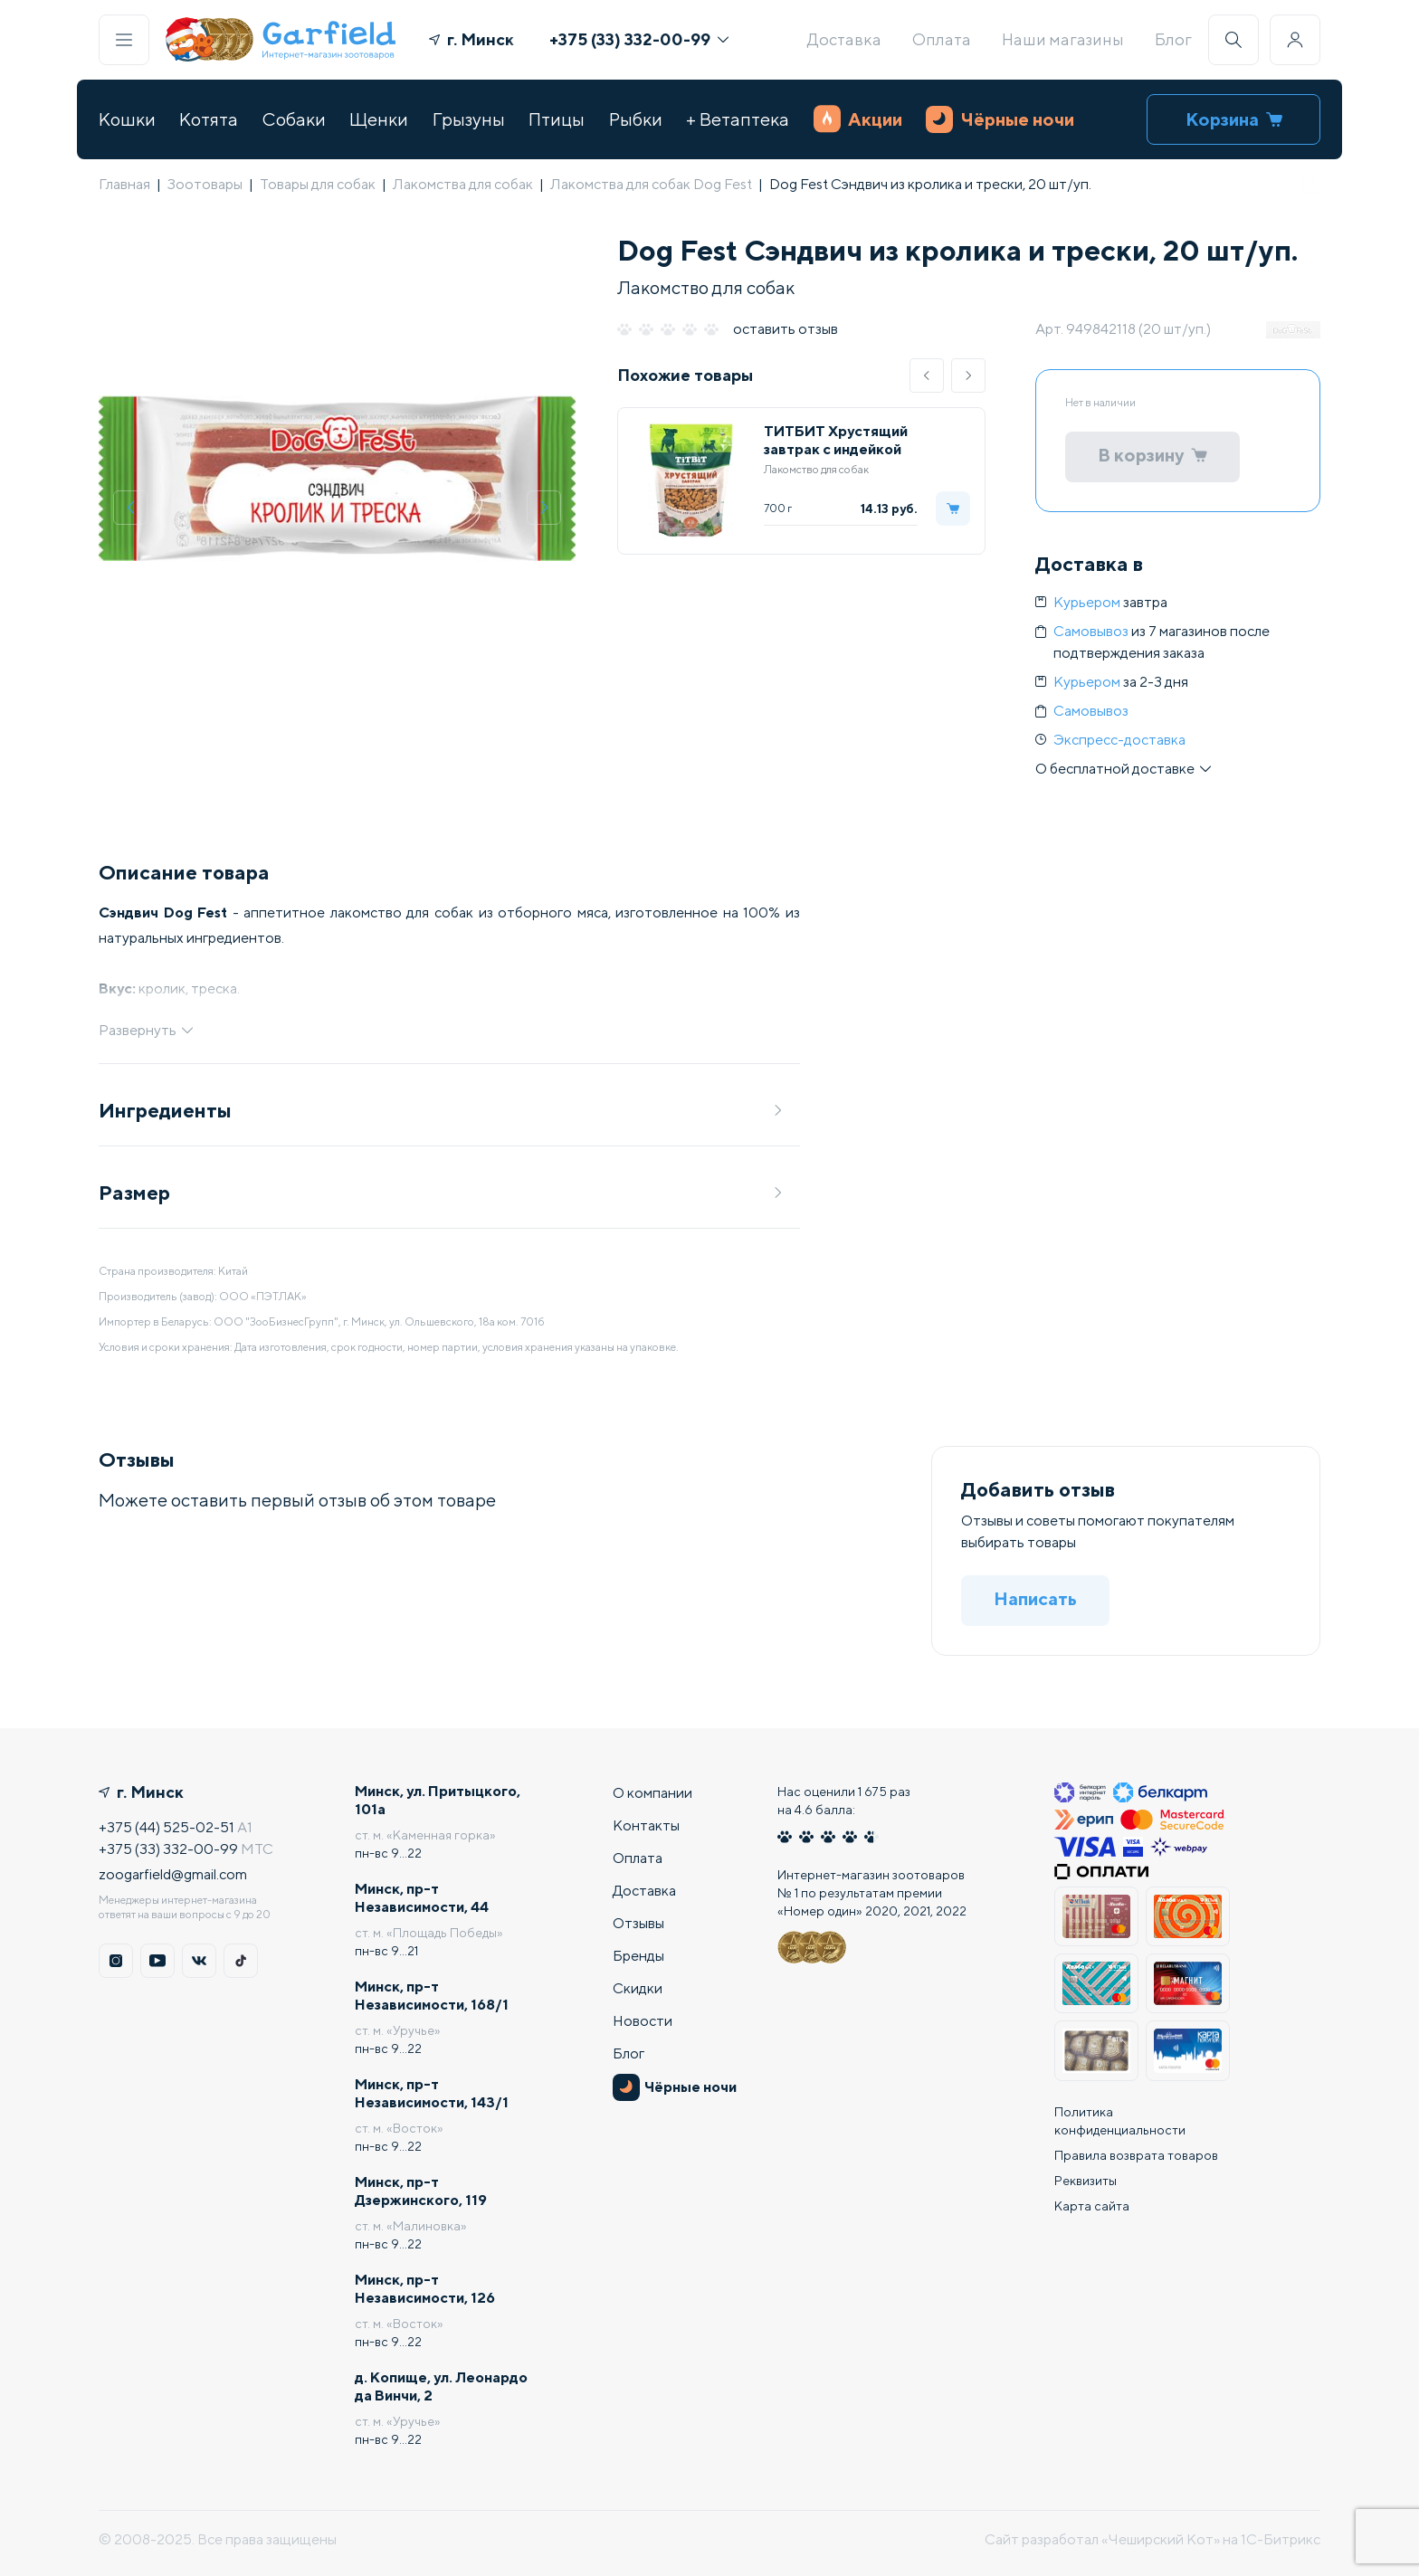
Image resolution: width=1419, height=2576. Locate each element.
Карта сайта (1091, 2206)
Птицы (557, 119)
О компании (652, 1792)
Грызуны (469, 119)
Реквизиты (1085, 2180)
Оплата (941, 39)
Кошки (127, 119)
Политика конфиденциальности (1120, 2121)
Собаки (294, 119)
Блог (1173, 39)
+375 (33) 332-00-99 (639, 39)
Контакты (646, 1825)
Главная (124, 184)
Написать (1035, 1598)
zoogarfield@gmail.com (173, 1874)
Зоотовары (205, 184)
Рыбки (635, 119)
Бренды (638, 1955)
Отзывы (638, 1923)
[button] (926, 375)
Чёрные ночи (1000, 119)
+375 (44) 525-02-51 (166, 1827)
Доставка (844, 39)
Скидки (637, 1988)
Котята (208, 119)
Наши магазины (1063, 39)
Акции (858, 119)
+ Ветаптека (737, 119)
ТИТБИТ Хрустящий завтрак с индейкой (836, 440)
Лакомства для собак (463, 184)
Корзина (1234, 119)
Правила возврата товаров (1136, 2155)
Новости (642, 2020)
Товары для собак (318, 184)
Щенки (378, 119)
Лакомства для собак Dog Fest (651, 184)
